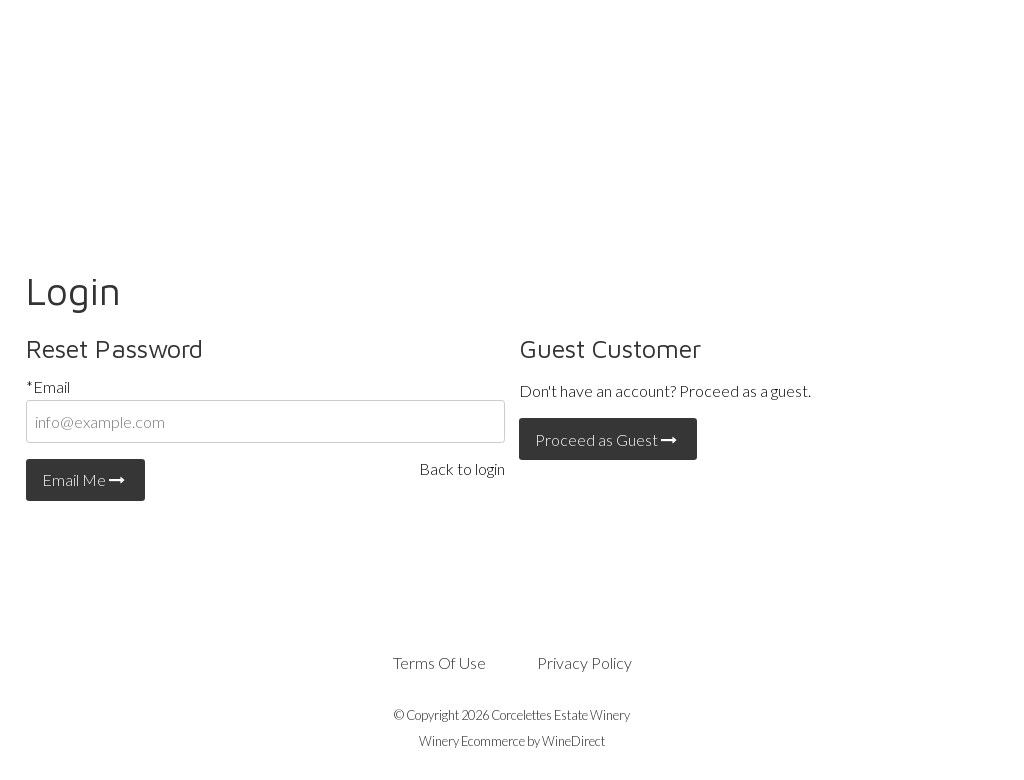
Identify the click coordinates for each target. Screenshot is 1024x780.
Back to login (462, 468)
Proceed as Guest (608, 439)
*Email (48, 386)
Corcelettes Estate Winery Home (512, 102)
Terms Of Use (439, 662)
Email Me (85, 479)
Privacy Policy (584, 662)
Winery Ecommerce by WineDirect (512, 741)
